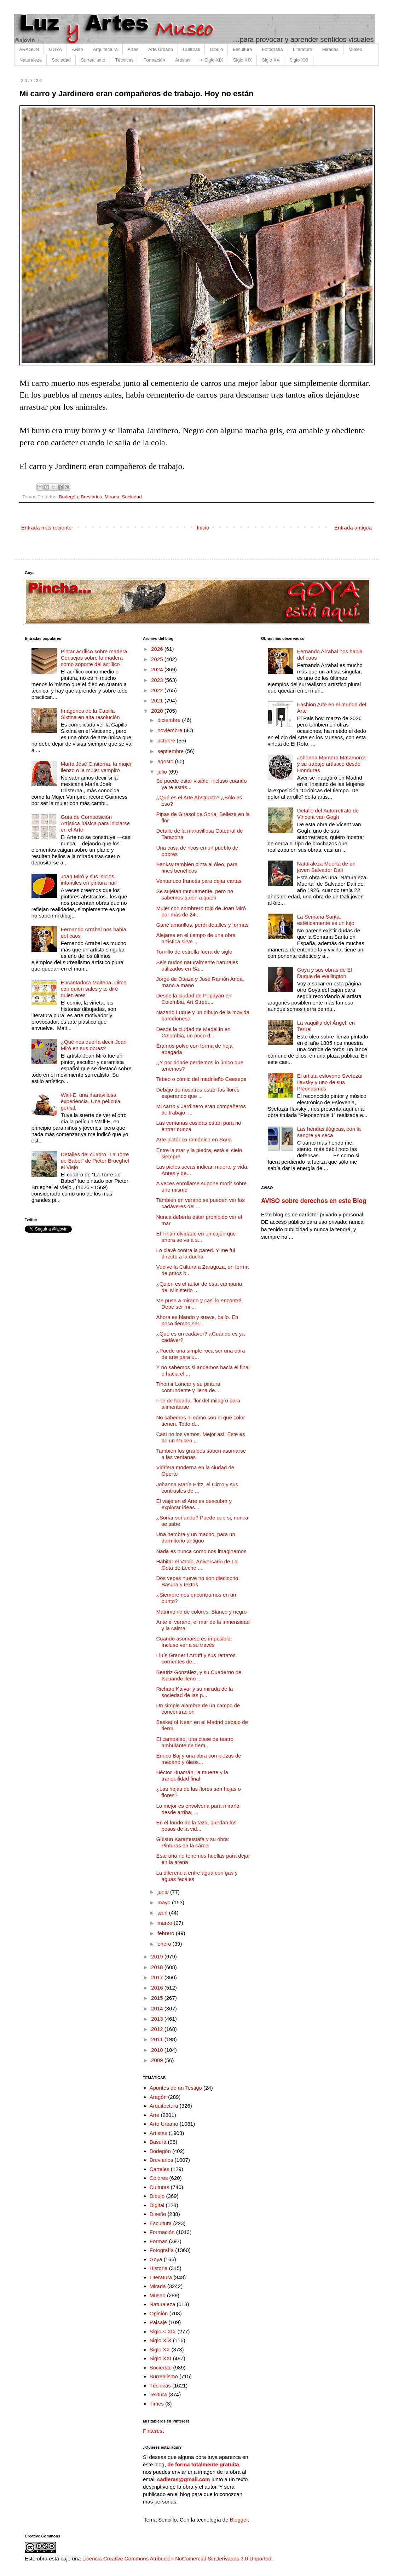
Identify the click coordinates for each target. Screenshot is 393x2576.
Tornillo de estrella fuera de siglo (194, 952)
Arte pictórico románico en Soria (194, 1139)
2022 (157, 690)
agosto (166, 761)
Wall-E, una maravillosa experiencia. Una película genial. (90, 1101)
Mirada (112, 496)
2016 (157, 1988)
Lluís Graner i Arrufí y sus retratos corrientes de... (196, 1658)
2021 (157, 700)
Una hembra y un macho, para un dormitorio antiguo (195, 1537)
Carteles (159, 2169)
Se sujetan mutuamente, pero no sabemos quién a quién (194, 894)
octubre (167, 740)
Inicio (203, 528)
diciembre (169, 720)
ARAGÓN (29, 49)
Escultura (242, 49)
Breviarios (91, 496)
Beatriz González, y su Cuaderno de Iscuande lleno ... (199, 1675)
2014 (157, 2008)
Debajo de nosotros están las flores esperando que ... (197, 1093)
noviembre (170, 730)
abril (163, 1913)
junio (163, 1892)
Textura (158, 2394)
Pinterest (153, 2431)
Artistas (182, 60)
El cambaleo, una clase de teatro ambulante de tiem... (194, 1742)
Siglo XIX (242, 60)
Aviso (77, 49)
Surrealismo (93, 60)
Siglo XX (270, 60)
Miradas (330, 49)
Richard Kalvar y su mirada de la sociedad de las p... (194, 1692)
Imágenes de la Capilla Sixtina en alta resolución (90, 714)
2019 (157, 1956)
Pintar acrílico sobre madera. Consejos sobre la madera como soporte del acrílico (95, 657)
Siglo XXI (298, 60)
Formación (154, 60)
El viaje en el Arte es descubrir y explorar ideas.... (194, 1504)
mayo (164, 1902)
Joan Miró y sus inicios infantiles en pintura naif (89, 879)
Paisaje (158, 2322)
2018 (157, 1967)
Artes (133, 49)
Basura (158, 2142)
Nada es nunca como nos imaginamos (201, 1551)
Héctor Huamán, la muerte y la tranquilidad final (192, 1775)
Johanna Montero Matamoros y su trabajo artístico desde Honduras (331, 763)
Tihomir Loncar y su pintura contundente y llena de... (188, 1387)
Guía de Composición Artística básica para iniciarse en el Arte (95, 823)
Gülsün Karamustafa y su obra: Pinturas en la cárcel (193, 1842)
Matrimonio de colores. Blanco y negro (201, 1612)
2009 (157, 2060)
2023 (157, 680)
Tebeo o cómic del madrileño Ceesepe (201, 1079)
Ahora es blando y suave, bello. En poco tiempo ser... (197, 1320)
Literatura (302, 49)
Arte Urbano (160, 49)
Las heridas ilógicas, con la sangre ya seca (329, 1132)
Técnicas (124, 60)
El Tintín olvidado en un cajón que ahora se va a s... (196, 1237)
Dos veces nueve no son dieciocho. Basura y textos (198, 1581)
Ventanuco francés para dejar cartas (199, 881)
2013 (157, 2019)
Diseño (158, 2214)
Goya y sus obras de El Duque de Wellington (324, 973)
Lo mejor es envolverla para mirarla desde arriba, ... (197, 1809)
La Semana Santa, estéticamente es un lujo (325, 920)
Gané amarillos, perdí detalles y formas (202, 925)
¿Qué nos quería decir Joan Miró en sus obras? (94, 1045)
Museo (355, 49)
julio (162, 772)
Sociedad (61, 60)
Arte (155, 2115)
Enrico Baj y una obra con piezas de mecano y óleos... (198, 1759)
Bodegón (68, 496)
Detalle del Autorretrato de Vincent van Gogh (328, 813)
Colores (159, 2178)
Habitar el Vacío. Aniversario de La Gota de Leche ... (197, 1564)
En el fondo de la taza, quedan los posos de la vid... (196, 1825)
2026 (157, 649)
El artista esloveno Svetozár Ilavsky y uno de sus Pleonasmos (330, 1082)
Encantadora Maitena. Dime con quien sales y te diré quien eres (94, 988)
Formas (159, 2241)
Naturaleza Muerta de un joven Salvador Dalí (326, 867)
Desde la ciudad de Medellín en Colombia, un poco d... (193, 1032)
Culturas (191, 49)
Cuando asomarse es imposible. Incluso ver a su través (194, 1642)
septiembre (171, 751)
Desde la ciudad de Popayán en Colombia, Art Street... (194, 998)
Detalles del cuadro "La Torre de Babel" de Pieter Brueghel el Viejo (95, 1160)
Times (157, 2404)
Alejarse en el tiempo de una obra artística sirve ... (196, 938)
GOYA (55, 49)
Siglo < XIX (163, 2331)
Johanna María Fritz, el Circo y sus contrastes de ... (197, 1487)
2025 (157, 659)
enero (165, 1944)
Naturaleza (30, 60)
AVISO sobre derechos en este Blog (313, 1200)
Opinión (159, 2313)
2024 (157, 669)
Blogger (239, 2520)
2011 (157, 2039)
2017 (157, 1977)
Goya (156, 2259)
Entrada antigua (353, 528)
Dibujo (216, 49)
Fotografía (272, 49)
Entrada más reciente (46, 528)
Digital (157, 2205)
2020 (157, 711)
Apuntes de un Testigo (176, 2088)
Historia (159, 2268)
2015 (157, 1998)
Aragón (158, 2097)
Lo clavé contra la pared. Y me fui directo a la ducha (195, 1253)
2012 (157, 2029)
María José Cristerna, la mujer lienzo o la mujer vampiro (96, 767)
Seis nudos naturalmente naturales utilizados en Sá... (197, 965)
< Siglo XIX (211, 60)
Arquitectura (105, 49)
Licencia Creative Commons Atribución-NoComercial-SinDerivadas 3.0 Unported (176, 2558)
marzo (165, 1923)
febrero (166, 1933)
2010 (157, 2050)
